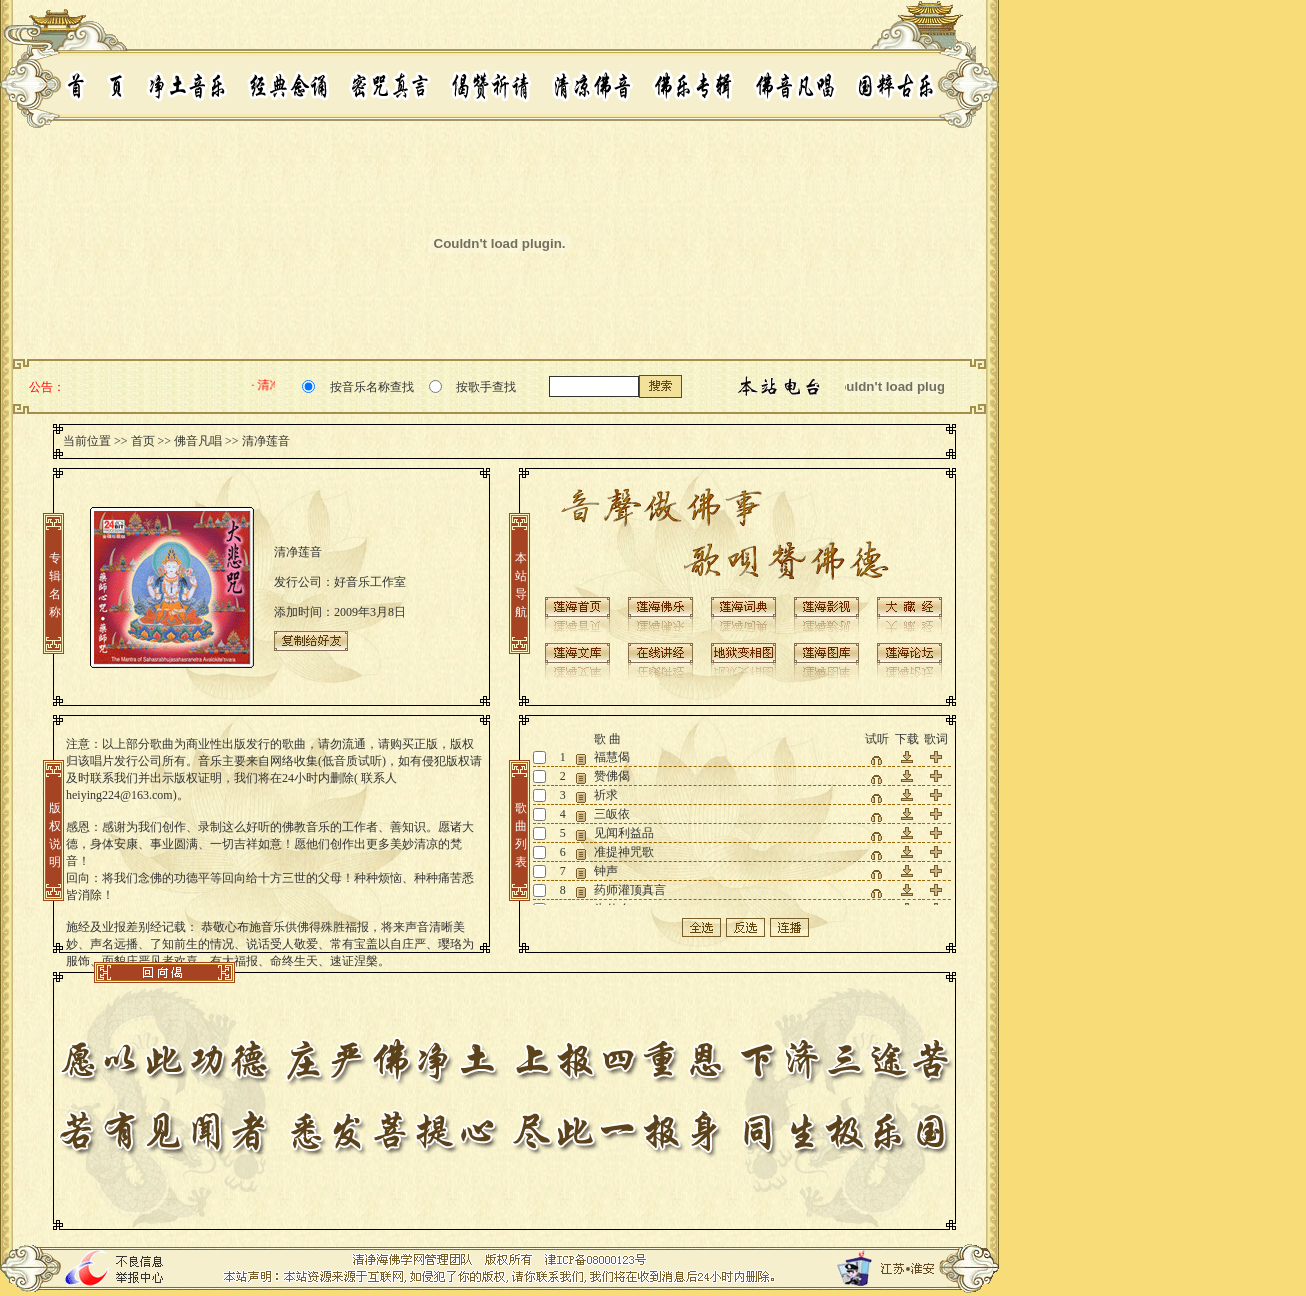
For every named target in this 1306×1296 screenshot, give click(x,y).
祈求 (606, 795)
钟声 (606, 871)
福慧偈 (612, 757)
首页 (143, 441)
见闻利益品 (624, 833)
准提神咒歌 (624, 852)
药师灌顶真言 (630, 890)
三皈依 (612, 814)
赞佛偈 (612, 776)
